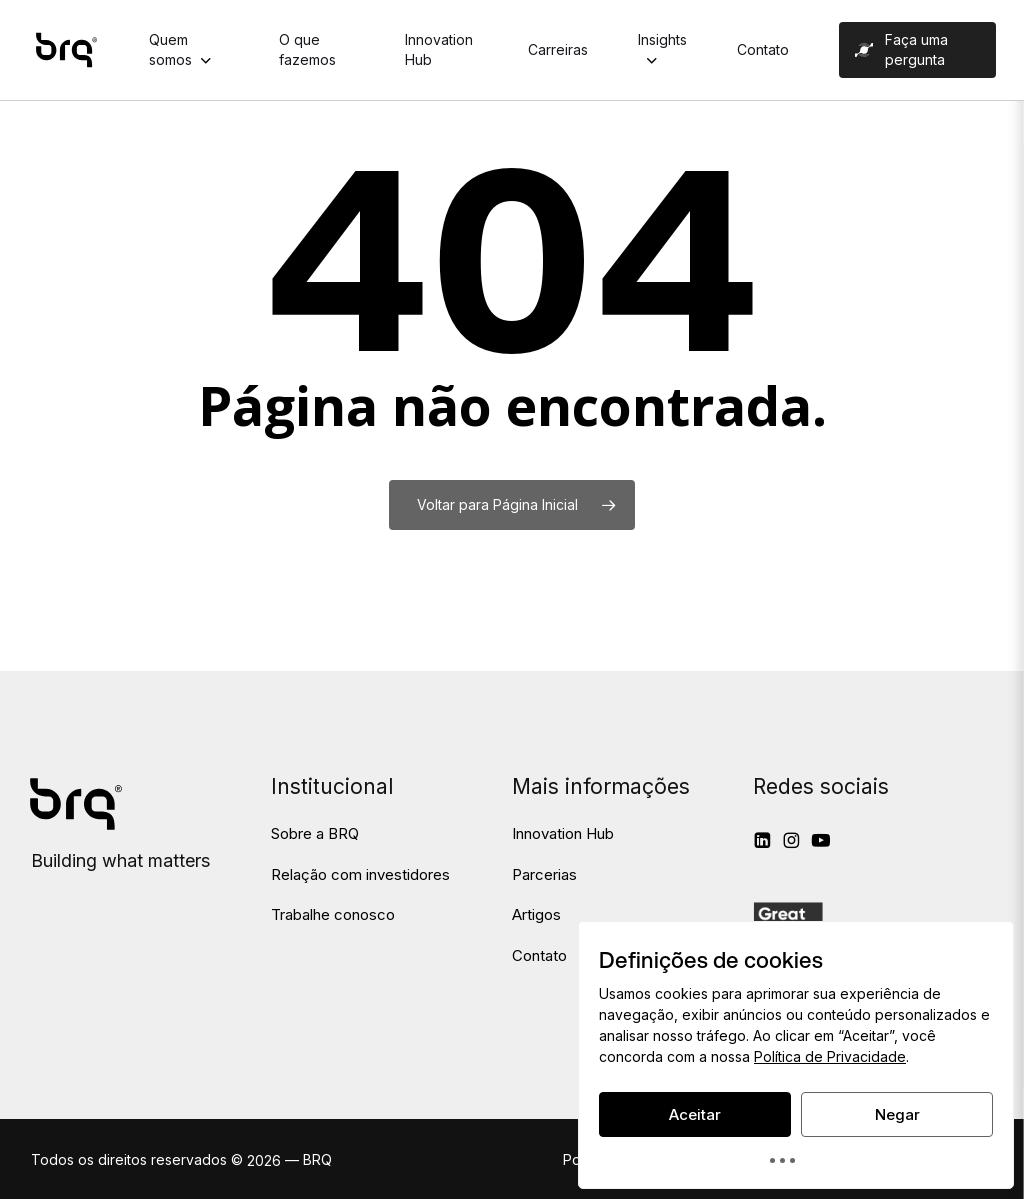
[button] (315, 834)
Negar (897, 1114)
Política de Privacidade (830, 1056)
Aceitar (695, 1114)
